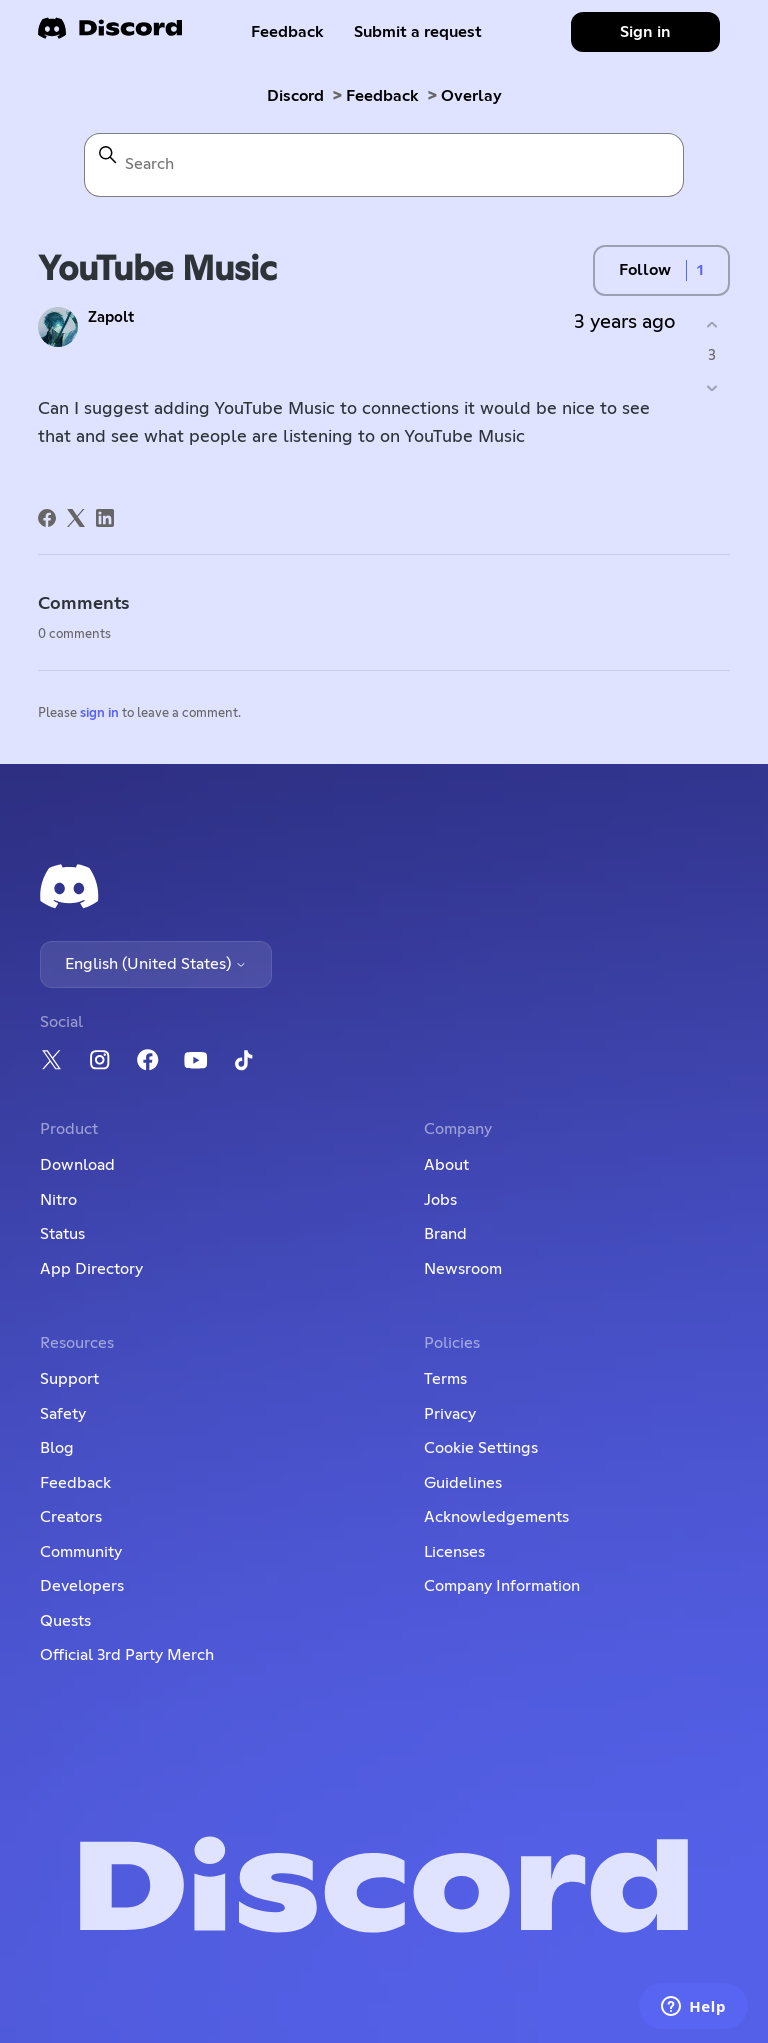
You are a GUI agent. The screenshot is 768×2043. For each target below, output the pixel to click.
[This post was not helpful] (712, 388)
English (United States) (156, 964)
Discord (295, 96)
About (446, 1165)
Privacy (450, 1414)
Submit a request (418, 32)
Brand (445, 1234)
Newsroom (463, 1269)
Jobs (440, 1200)
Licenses (454, 1552)
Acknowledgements (496, 1517)
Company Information (502, 1586)
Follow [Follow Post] (645, 270)
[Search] (384, 165)
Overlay (471, 96)
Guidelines (463, 1483)
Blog (57, 1448)
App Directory (91, 1269)
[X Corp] (76, 518)
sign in (99, 713)
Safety (63, 1414)
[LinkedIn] (105, 518)
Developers (82, 1586)
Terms (445, 1379)
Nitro (58, 1200)
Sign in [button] (645, 32)
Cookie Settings (481, 1448)
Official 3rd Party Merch (127, 1655)
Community (81, 1552)
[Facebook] (47, 518)
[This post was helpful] (712, 324)
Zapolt (111, 317)
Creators (71, 1517)
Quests (65, 1621)
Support (69, 1379)
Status (62, 1234)
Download (77, 1165)
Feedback (287, 32)
